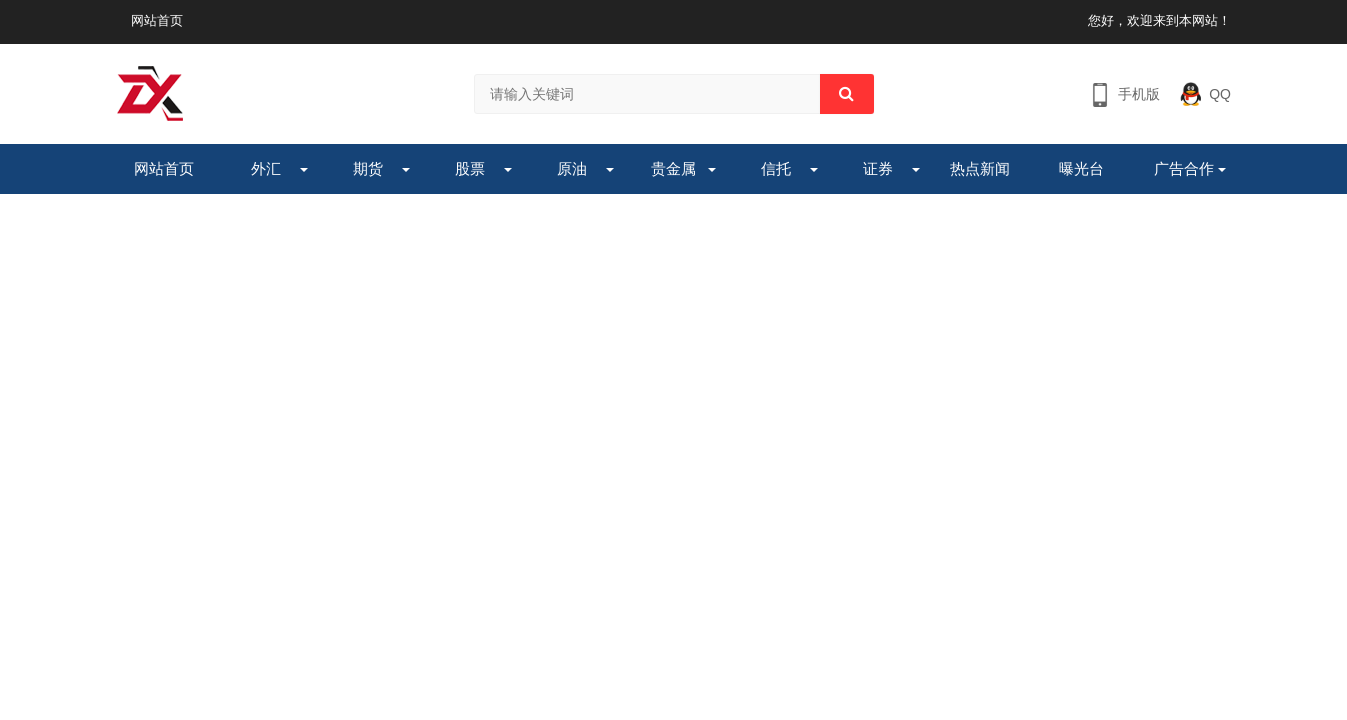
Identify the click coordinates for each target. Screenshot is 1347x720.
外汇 (266, 168)
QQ (1220, 94)
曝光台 (1081, 168)
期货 (368, 168)
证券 (878, 168)
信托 (776, 168)
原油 (572, 168)
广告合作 (1184, 168)
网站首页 (157, 20)
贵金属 (673, 168)
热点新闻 (980, 168)
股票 (470, 168)
